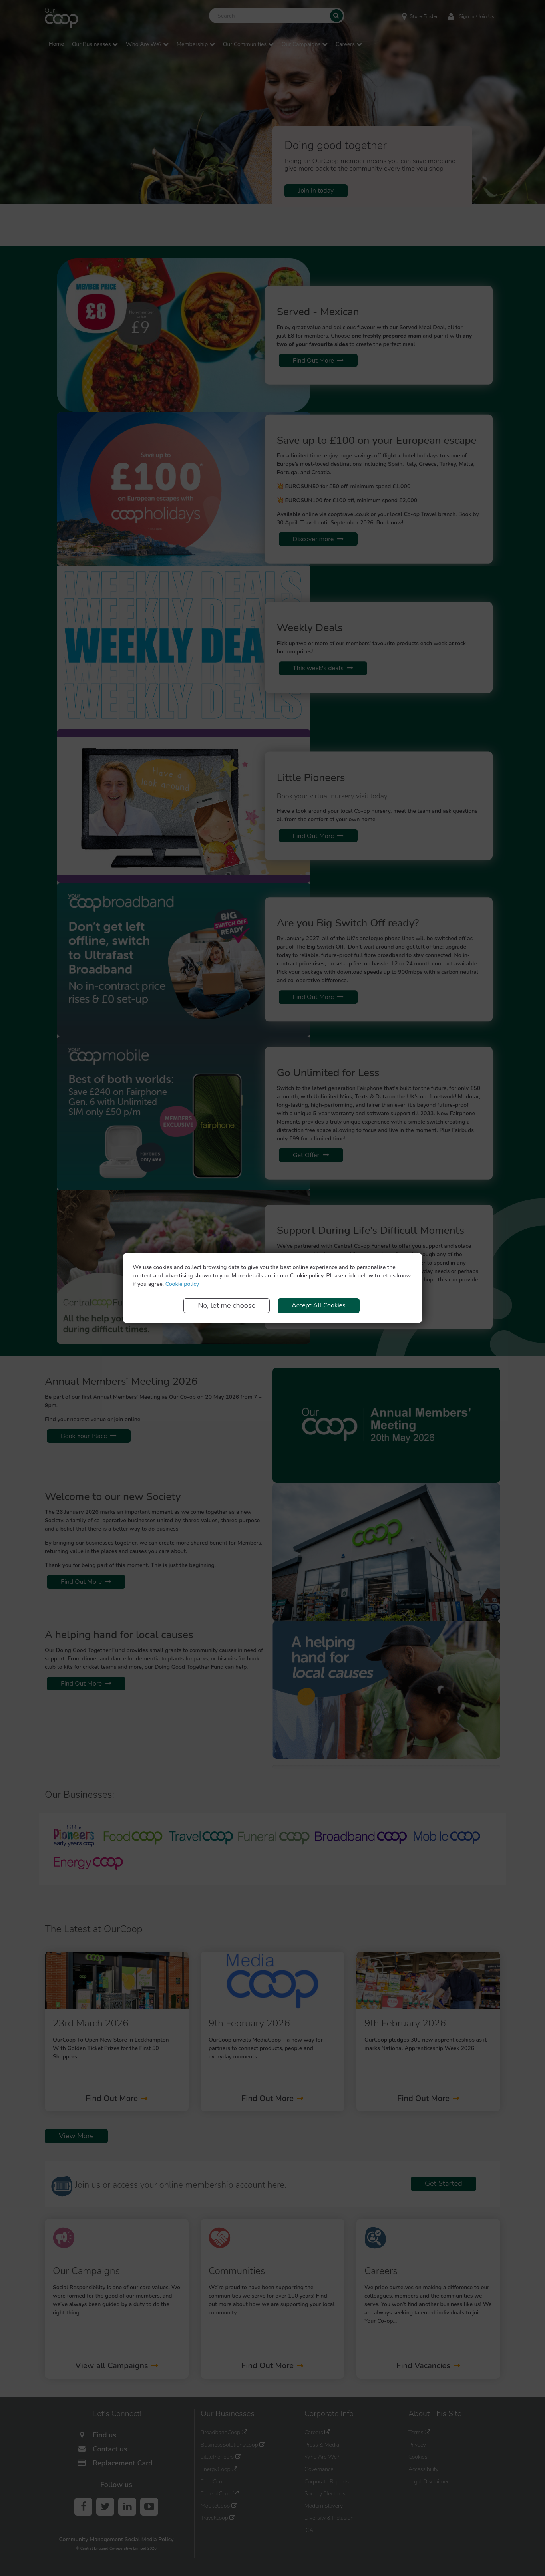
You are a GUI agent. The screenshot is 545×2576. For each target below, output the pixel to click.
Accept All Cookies (319, 1305)
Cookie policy (182, 1284)
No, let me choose (226, 1305)
